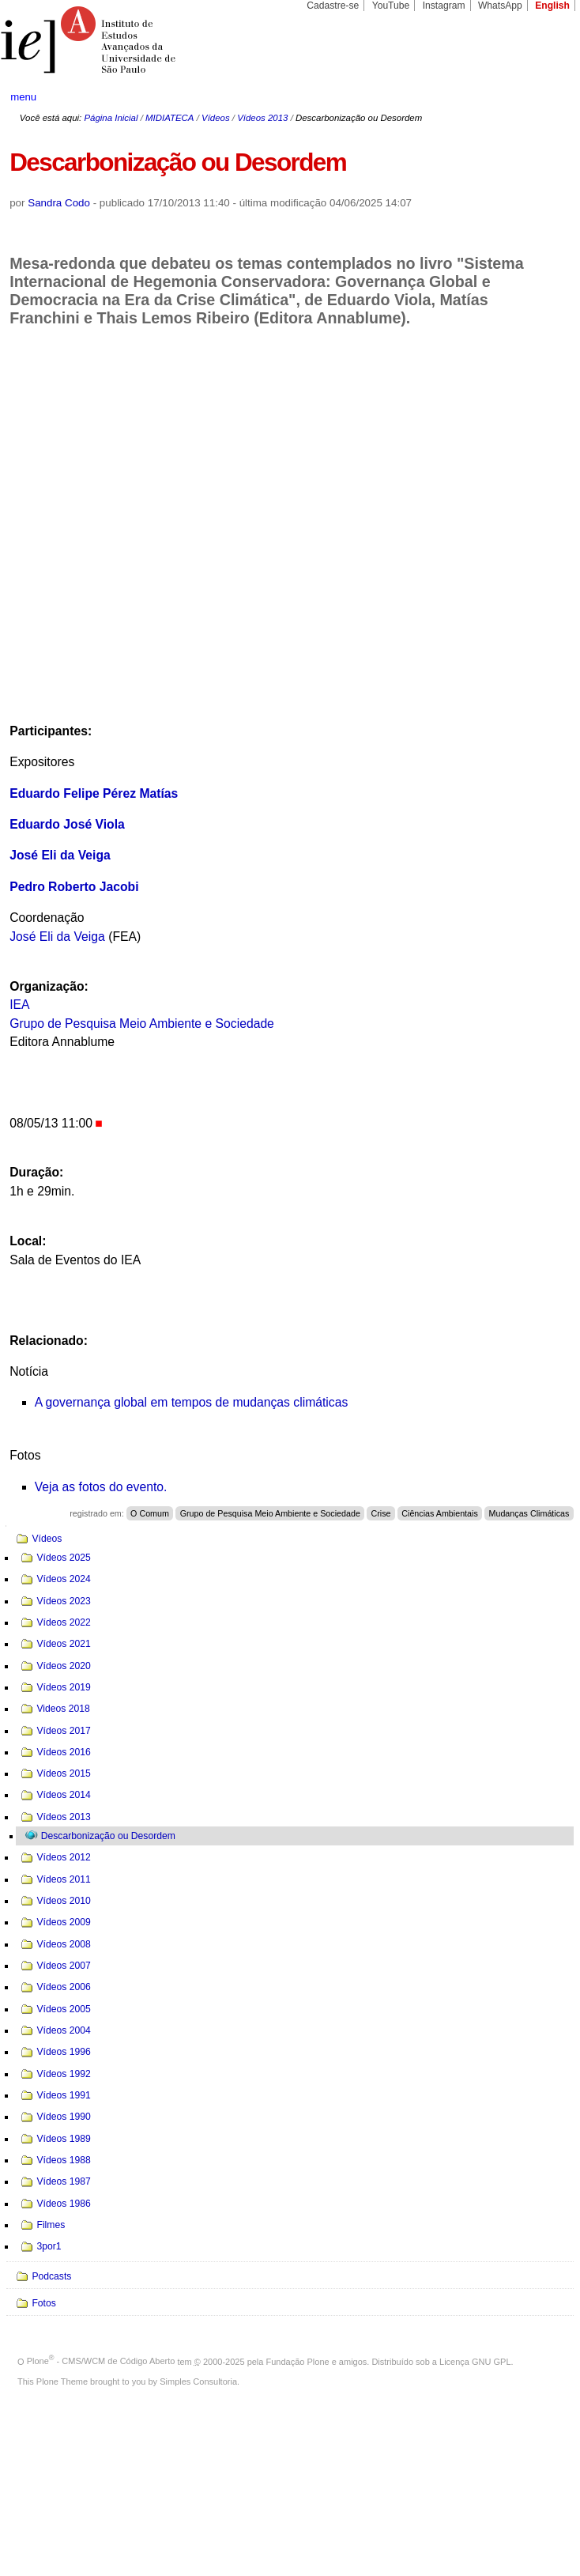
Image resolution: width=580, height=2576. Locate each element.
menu (23, 97)
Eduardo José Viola (67, 824)
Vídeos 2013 (262, 118)
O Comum (149, 1513)
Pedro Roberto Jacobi (73, 886)
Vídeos (215, 118)
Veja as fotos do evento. (101, 1487)
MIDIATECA (169, 118)
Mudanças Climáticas (529, 1513)
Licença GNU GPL (474, 2361)
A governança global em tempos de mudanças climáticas (191, 1402)
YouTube (391, 5)
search (539, 97)
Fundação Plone (298, 2361)
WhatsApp (500, 5)
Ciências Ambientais (439, 1513)
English (552, 5)
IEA (19, 1004)
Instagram (444, 5)
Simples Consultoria (198, 2381)
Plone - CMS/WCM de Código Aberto (101, 2361)
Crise (381, 1513)
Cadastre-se (333, 5)
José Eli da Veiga (60, 855)
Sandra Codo (59, 203)
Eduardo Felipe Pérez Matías (93, 793)
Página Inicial (110, 118)
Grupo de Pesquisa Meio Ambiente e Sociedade (141, 1023)
